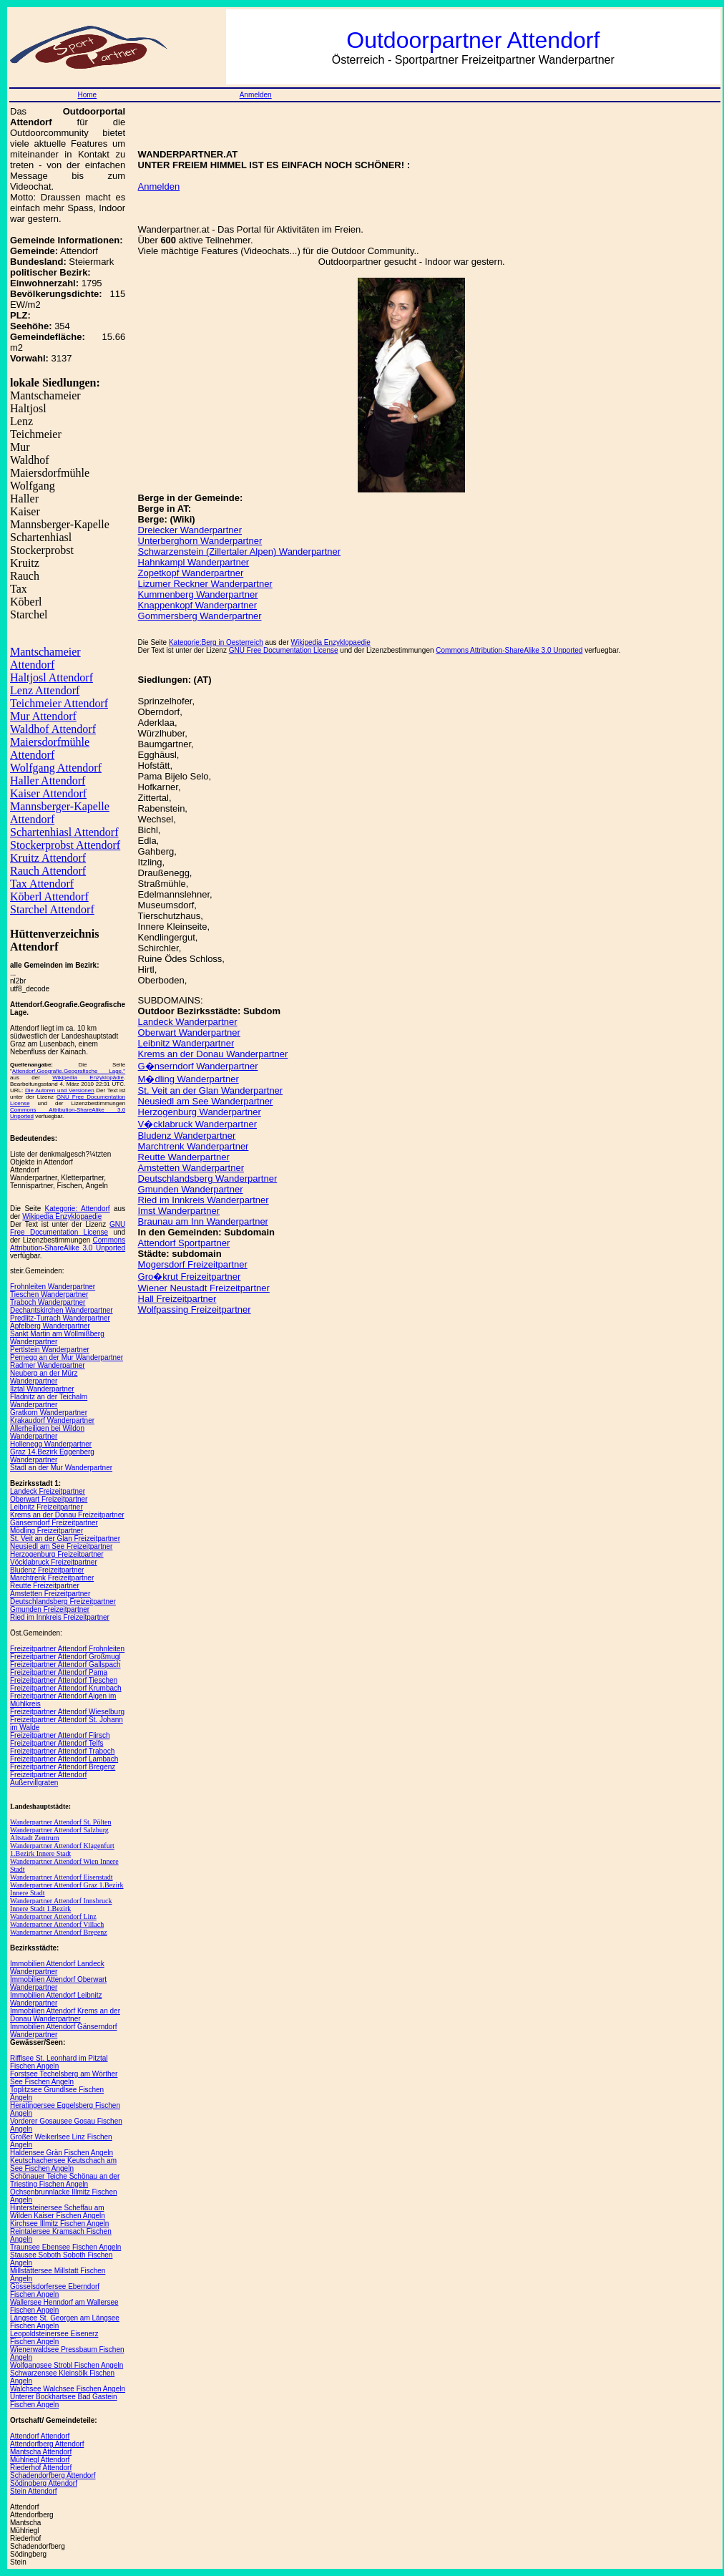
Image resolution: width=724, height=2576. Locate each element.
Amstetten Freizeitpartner (50, 1594)
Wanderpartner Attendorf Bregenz (58, 1932)
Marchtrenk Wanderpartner (193, 1146)
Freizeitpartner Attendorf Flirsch (60, 1735)
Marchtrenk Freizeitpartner (52, 1578)
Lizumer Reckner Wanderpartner (205, 583)
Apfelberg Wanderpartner (50, 1326)
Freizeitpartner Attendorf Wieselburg (67, 1712)
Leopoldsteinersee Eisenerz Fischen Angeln (54, 2338)
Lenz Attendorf (44, 690)
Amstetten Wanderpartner (191, 1167)
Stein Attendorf (33, 2491)
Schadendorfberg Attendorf (53, 2475)
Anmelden (256, 95)
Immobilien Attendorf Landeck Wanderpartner (57, 1967)
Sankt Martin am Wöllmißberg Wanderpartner (57, 1338)
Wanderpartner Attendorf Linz (53, 1916)
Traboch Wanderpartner (47, 1302)
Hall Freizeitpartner (177, 1298)
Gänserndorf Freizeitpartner (54, 1523)
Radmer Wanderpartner (47, 1365)
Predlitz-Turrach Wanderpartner (60, 1318)
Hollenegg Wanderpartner (51, 1444)
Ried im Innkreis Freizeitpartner (59, 1617)
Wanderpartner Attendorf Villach (57, 1924)
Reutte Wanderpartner (184, 1157)
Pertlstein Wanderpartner (49, 1349)
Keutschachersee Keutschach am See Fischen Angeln (63, 2164)
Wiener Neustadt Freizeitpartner (204, 1288)
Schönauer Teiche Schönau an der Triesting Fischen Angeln (64, 2180)
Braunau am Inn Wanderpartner (203, 1221)
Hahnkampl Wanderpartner (194, 562)
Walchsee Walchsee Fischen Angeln (67, 2389)
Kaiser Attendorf (48, 793)
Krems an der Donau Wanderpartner (213, 1054)
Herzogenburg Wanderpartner (199, 1112)
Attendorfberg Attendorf (47, 2444)
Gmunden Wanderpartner (190, 1189)
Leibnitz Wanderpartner (186, 1043)
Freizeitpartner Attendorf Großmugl (65, 1657)
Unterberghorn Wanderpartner (200, 540)
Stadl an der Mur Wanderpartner (61, 1468)
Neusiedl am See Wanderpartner (205, 1101)
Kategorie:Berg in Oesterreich (216, 642)
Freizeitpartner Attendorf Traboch (62, 1751)
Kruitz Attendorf (48, 858)
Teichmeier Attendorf (59, 703)
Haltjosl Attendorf (51, 677)
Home (87, 95)
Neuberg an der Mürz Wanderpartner (44, 1377)
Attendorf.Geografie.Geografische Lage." (68, 1071)
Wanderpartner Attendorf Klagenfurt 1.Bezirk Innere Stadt (62, 1849)
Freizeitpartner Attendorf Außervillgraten (48, 1779)
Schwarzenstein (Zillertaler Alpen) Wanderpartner (239, 551)
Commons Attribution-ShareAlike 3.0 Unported (67, 1244)
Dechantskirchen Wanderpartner (61, 1310)
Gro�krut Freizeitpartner (189, 1276)
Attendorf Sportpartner (184, 1243)
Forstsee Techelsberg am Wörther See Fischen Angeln (63, 2078)
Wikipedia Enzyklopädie (88, 1077)
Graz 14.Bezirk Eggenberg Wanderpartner (52, 1456)
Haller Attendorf (47, 780)
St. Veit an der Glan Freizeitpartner (65, 1538)
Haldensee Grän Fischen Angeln (61, 2153)
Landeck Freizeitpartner (47, 1491)
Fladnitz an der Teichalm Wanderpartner (48, 1401)
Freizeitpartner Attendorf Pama (58, 1672)
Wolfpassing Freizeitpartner (194, 1309)
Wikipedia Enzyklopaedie (62, 1216)
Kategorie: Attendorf (77, 1208)
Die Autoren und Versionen (59, 1090)
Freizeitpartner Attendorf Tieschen (63, 1680)
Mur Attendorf (43, 716)
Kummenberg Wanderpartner (198, 594)
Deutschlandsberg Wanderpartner (208, 1178)
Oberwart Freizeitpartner (48, 1499)
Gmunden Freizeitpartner (49, 1609)
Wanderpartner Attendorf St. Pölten (60, 1822)
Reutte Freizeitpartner (44, 1586)
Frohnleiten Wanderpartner (52, 1287)
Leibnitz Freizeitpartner (46, 1507)
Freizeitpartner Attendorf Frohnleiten (67, 1649)
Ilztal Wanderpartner (42, 1389)
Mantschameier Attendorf (45, 658)
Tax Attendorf (42, 884)
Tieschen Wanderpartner (49, 1294)
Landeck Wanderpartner (188, 1021)
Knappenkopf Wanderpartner (197, 605)
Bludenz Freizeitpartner (47, 1570)
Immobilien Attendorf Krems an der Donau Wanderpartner (65, 2015)
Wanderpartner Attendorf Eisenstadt (61, 1877)
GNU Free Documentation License (67, 1228)
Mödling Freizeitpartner (46, 1531)
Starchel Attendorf (52, 909)
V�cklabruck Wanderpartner (197, 1124)
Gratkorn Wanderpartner (48, 1412)
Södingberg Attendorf (43, 2483)
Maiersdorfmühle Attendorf (49, 748)
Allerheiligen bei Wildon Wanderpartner (47, 1432)
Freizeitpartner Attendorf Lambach (64, 1759)
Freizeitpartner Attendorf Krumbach (66, 1688)
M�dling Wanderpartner (188, 1079)
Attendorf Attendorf (39, 2436)
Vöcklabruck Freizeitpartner (53, 1562)
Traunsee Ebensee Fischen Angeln (65, 2247)
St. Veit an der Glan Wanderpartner (210, 1090)
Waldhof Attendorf (53, 729)
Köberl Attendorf (49, 896)
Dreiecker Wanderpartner (190, 530)
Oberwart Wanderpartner (189, 1032)
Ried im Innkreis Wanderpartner (203, 1200)
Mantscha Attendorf (41, 2452)
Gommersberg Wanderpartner (200, 616)
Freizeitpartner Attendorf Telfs (56, 1743)
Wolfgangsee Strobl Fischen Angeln (66, 2365)
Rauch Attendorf (48, 871)
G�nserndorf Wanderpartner (198, 1066)
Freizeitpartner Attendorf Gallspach (65, 1664)
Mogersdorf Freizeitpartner (193, 1264)
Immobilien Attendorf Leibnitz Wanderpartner (56, 1999)
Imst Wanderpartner (179, 1210)
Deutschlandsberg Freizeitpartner (63, 1601)
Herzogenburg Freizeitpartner (57, 1554)
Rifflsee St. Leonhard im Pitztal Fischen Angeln (59, 2062)
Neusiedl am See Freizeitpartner (61, 1546)
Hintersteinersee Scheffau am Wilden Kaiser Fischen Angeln (57, 2212)
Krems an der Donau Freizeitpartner (67, 1515)
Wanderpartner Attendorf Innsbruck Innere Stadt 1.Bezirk (61, 1904)
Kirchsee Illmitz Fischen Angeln (59, 2223)
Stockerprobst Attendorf (65, 845)
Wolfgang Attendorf (56, 768)
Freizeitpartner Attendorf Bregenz (62, 1767)
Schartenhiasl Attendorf (64, 832)
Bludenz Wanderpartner (187, 1135)
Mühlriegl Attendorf (39, 2460)
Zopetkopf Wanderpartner (191, 573)
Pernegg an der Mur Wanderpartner (66, 1357)
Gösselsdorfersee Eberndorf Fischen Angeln (54, 2290)
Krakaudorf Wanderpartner (52, 1420)
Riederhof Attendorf (41, 2467)
